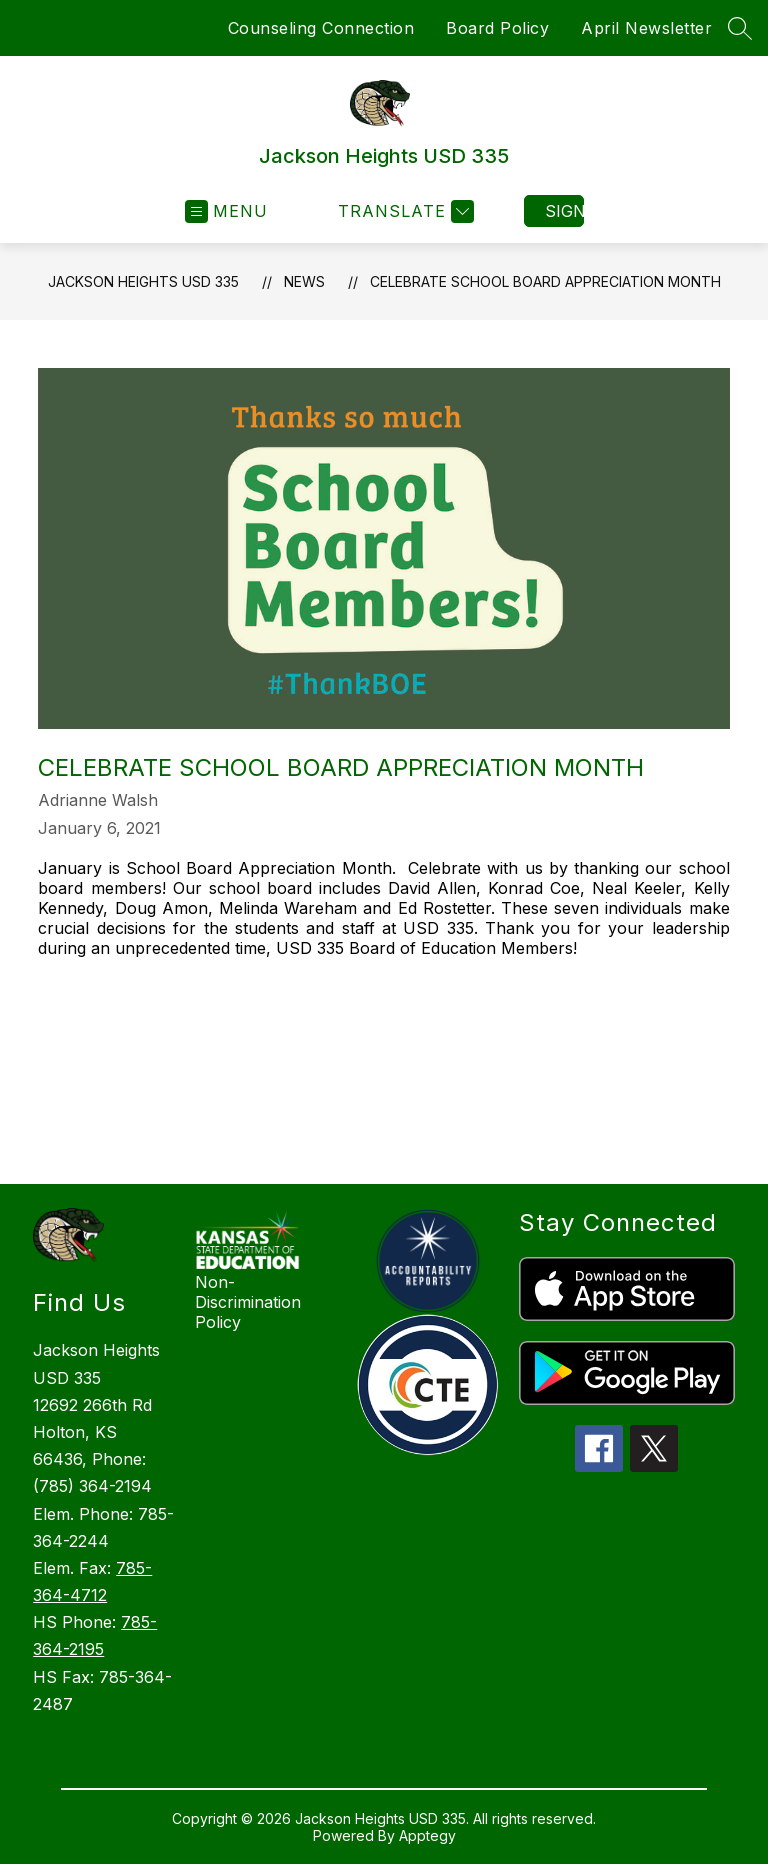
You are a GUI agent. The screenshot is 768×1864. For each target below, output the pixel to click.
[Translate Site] (403, 211)
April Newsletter (646, 28)
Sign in (564, 211)
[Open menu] (226, 211)
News (304, 281)
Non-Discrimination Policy (248, 1302)
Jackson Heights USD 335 (143, 281)
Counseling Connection (321, 28)
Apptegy (427, 1835)
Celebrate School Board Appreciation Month (545, 281)
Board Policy (497, 28)
